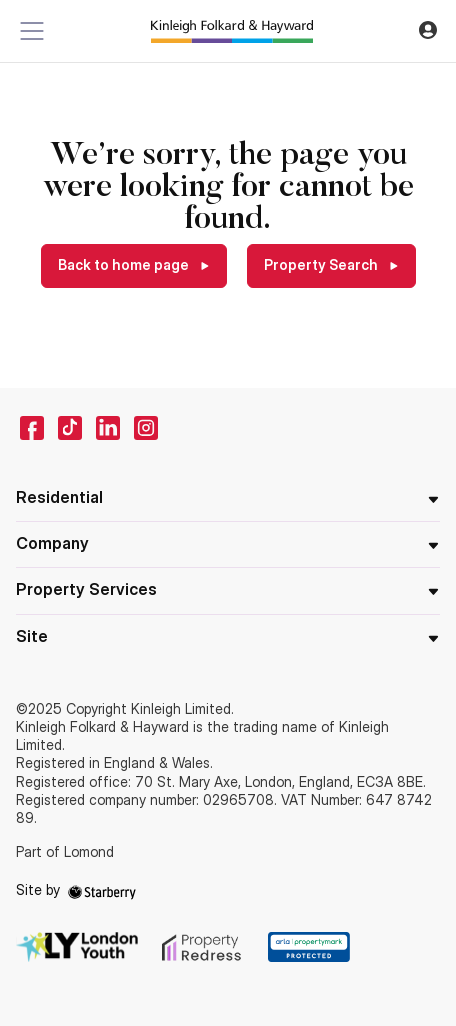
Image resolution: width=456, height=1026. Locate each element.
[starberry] (102, 889)
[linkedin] (108, 428)
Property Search (322, 264)
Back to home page (125, 264)
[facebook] (32, 428)
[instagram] (146, 428)
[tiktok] (70, 428)
